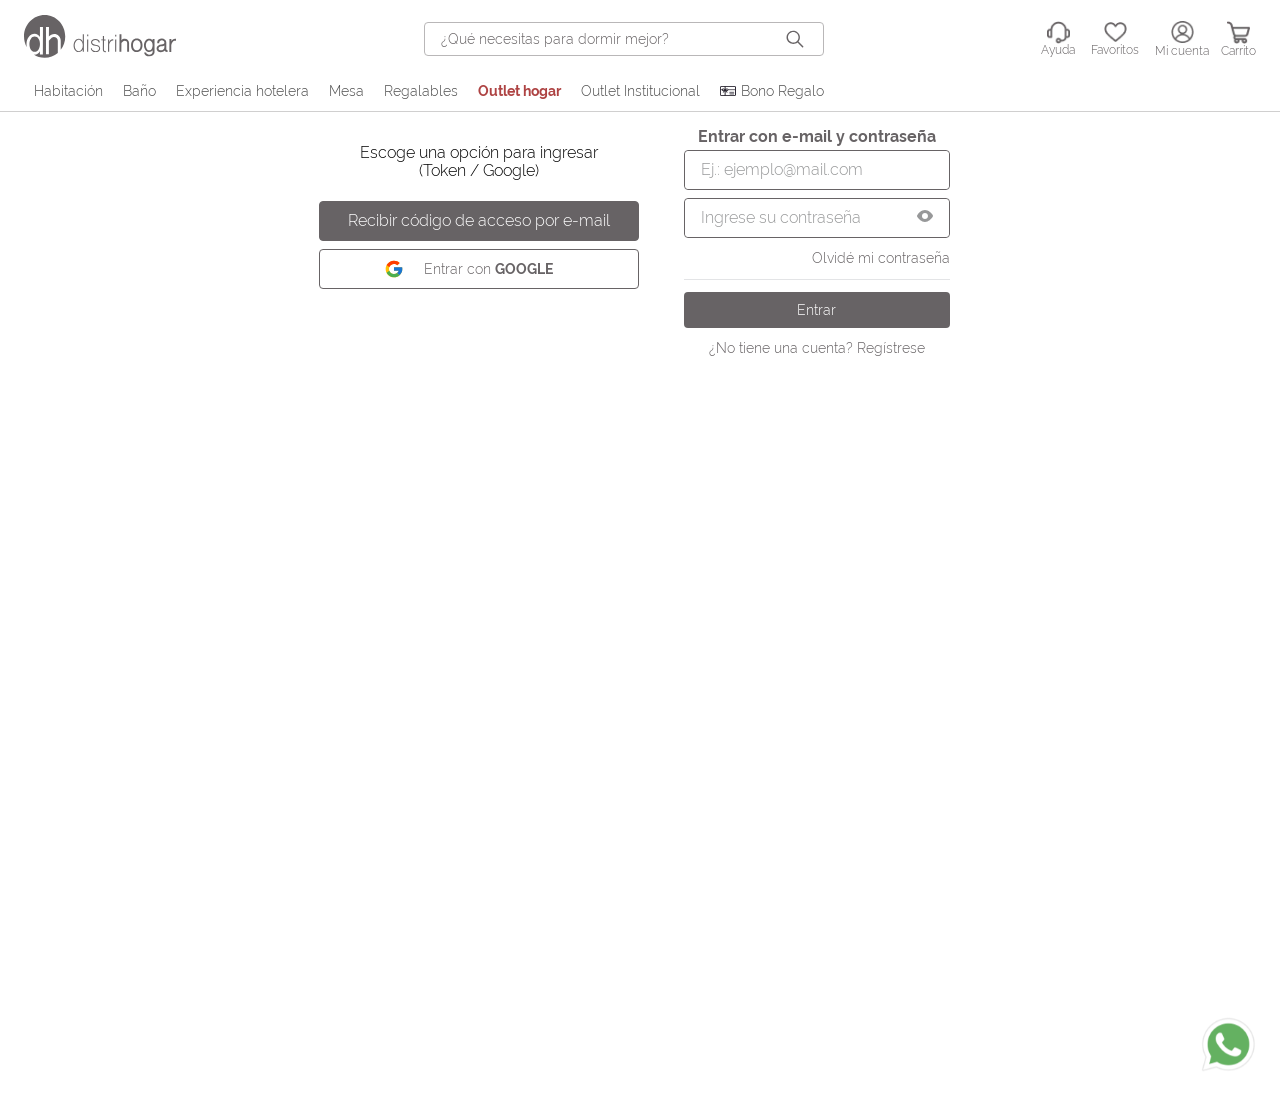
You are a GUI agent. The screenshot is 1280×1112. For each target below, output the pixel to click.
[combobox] (624, 39)
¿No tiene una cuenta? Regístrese (817, 348)
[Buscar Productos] (799, 39)
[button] (925, 218)
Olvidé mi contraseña (881, 258)
